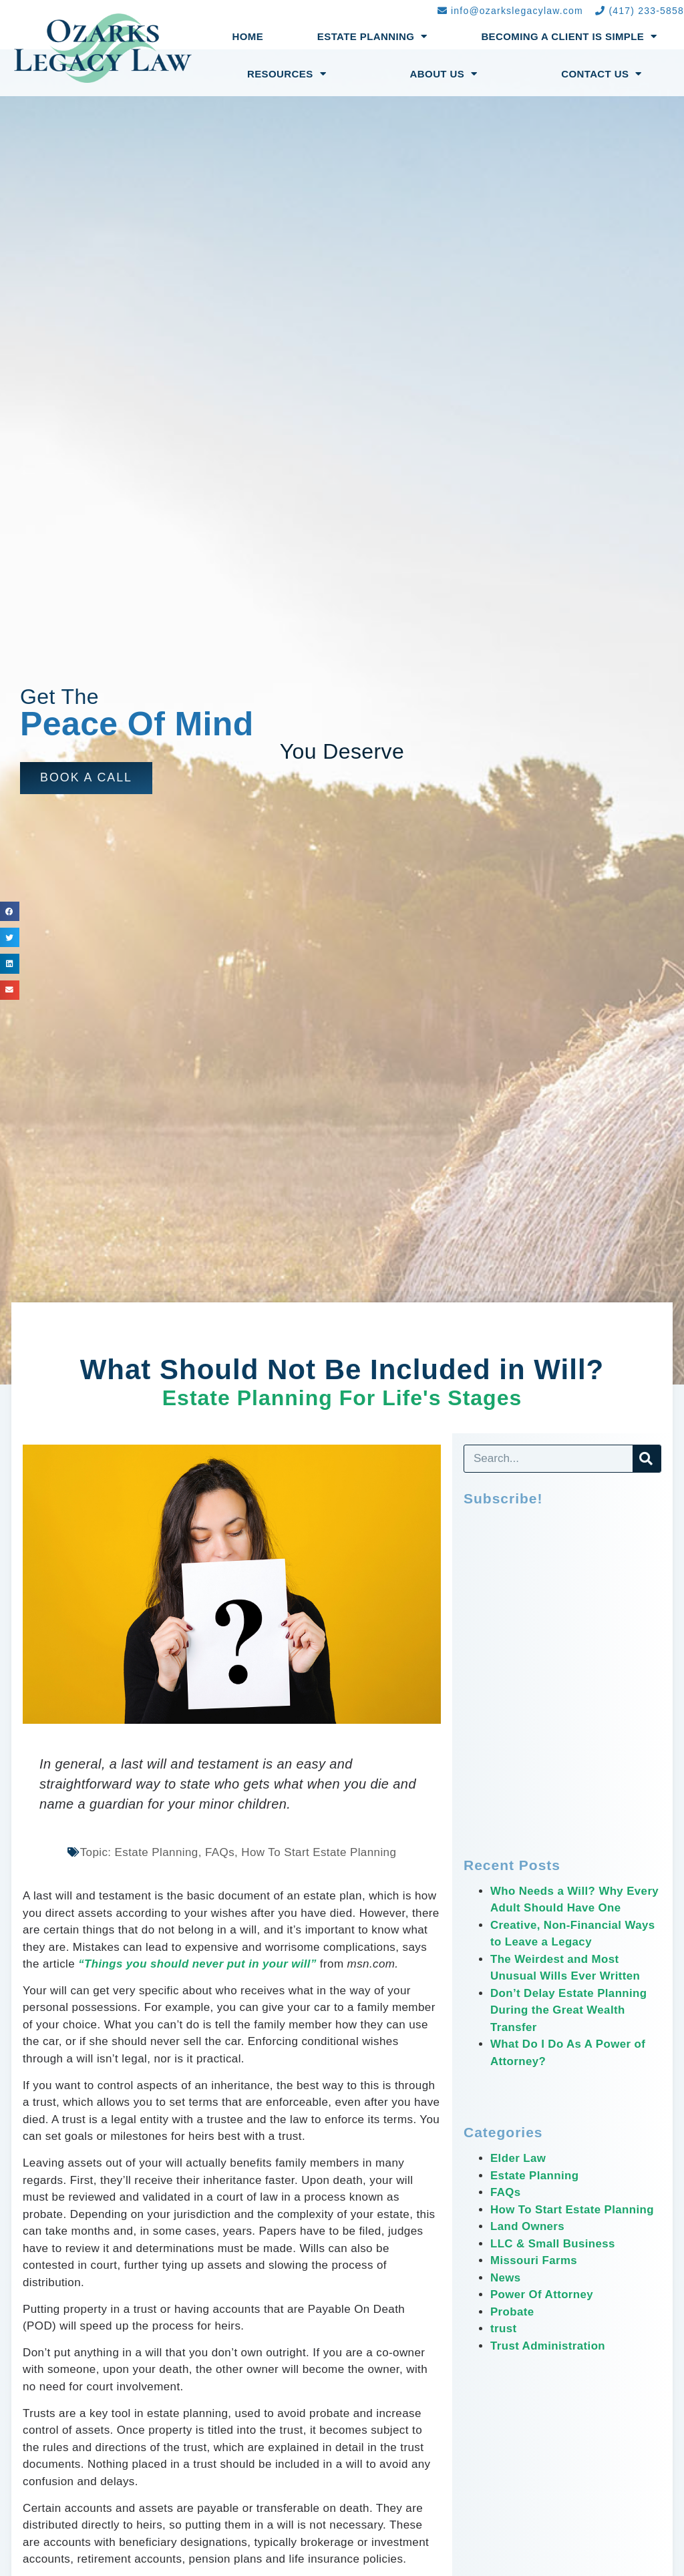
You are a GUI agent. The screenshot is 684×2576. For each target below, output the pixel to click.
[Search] (647, 1458)
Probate (512, 2312)
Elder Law (518, 2158)
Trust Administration (548, 2346)
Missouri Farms (534, 2260)
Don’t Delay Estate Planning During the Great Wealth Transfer (569, 2010)
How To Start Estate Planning (572, 2209)
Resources (286, 73)
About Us (444, 73)
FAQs (505, 2192)
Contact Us (601, 73)
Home (248, 36)
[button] (86, 778)
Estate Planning (372, 36)
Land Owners (527, 2226)
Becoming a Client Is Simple (569, 36)
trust (503, 2328)
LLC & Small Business (553, 2243)
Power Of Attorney (542, 2294)
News (505, 2277)
